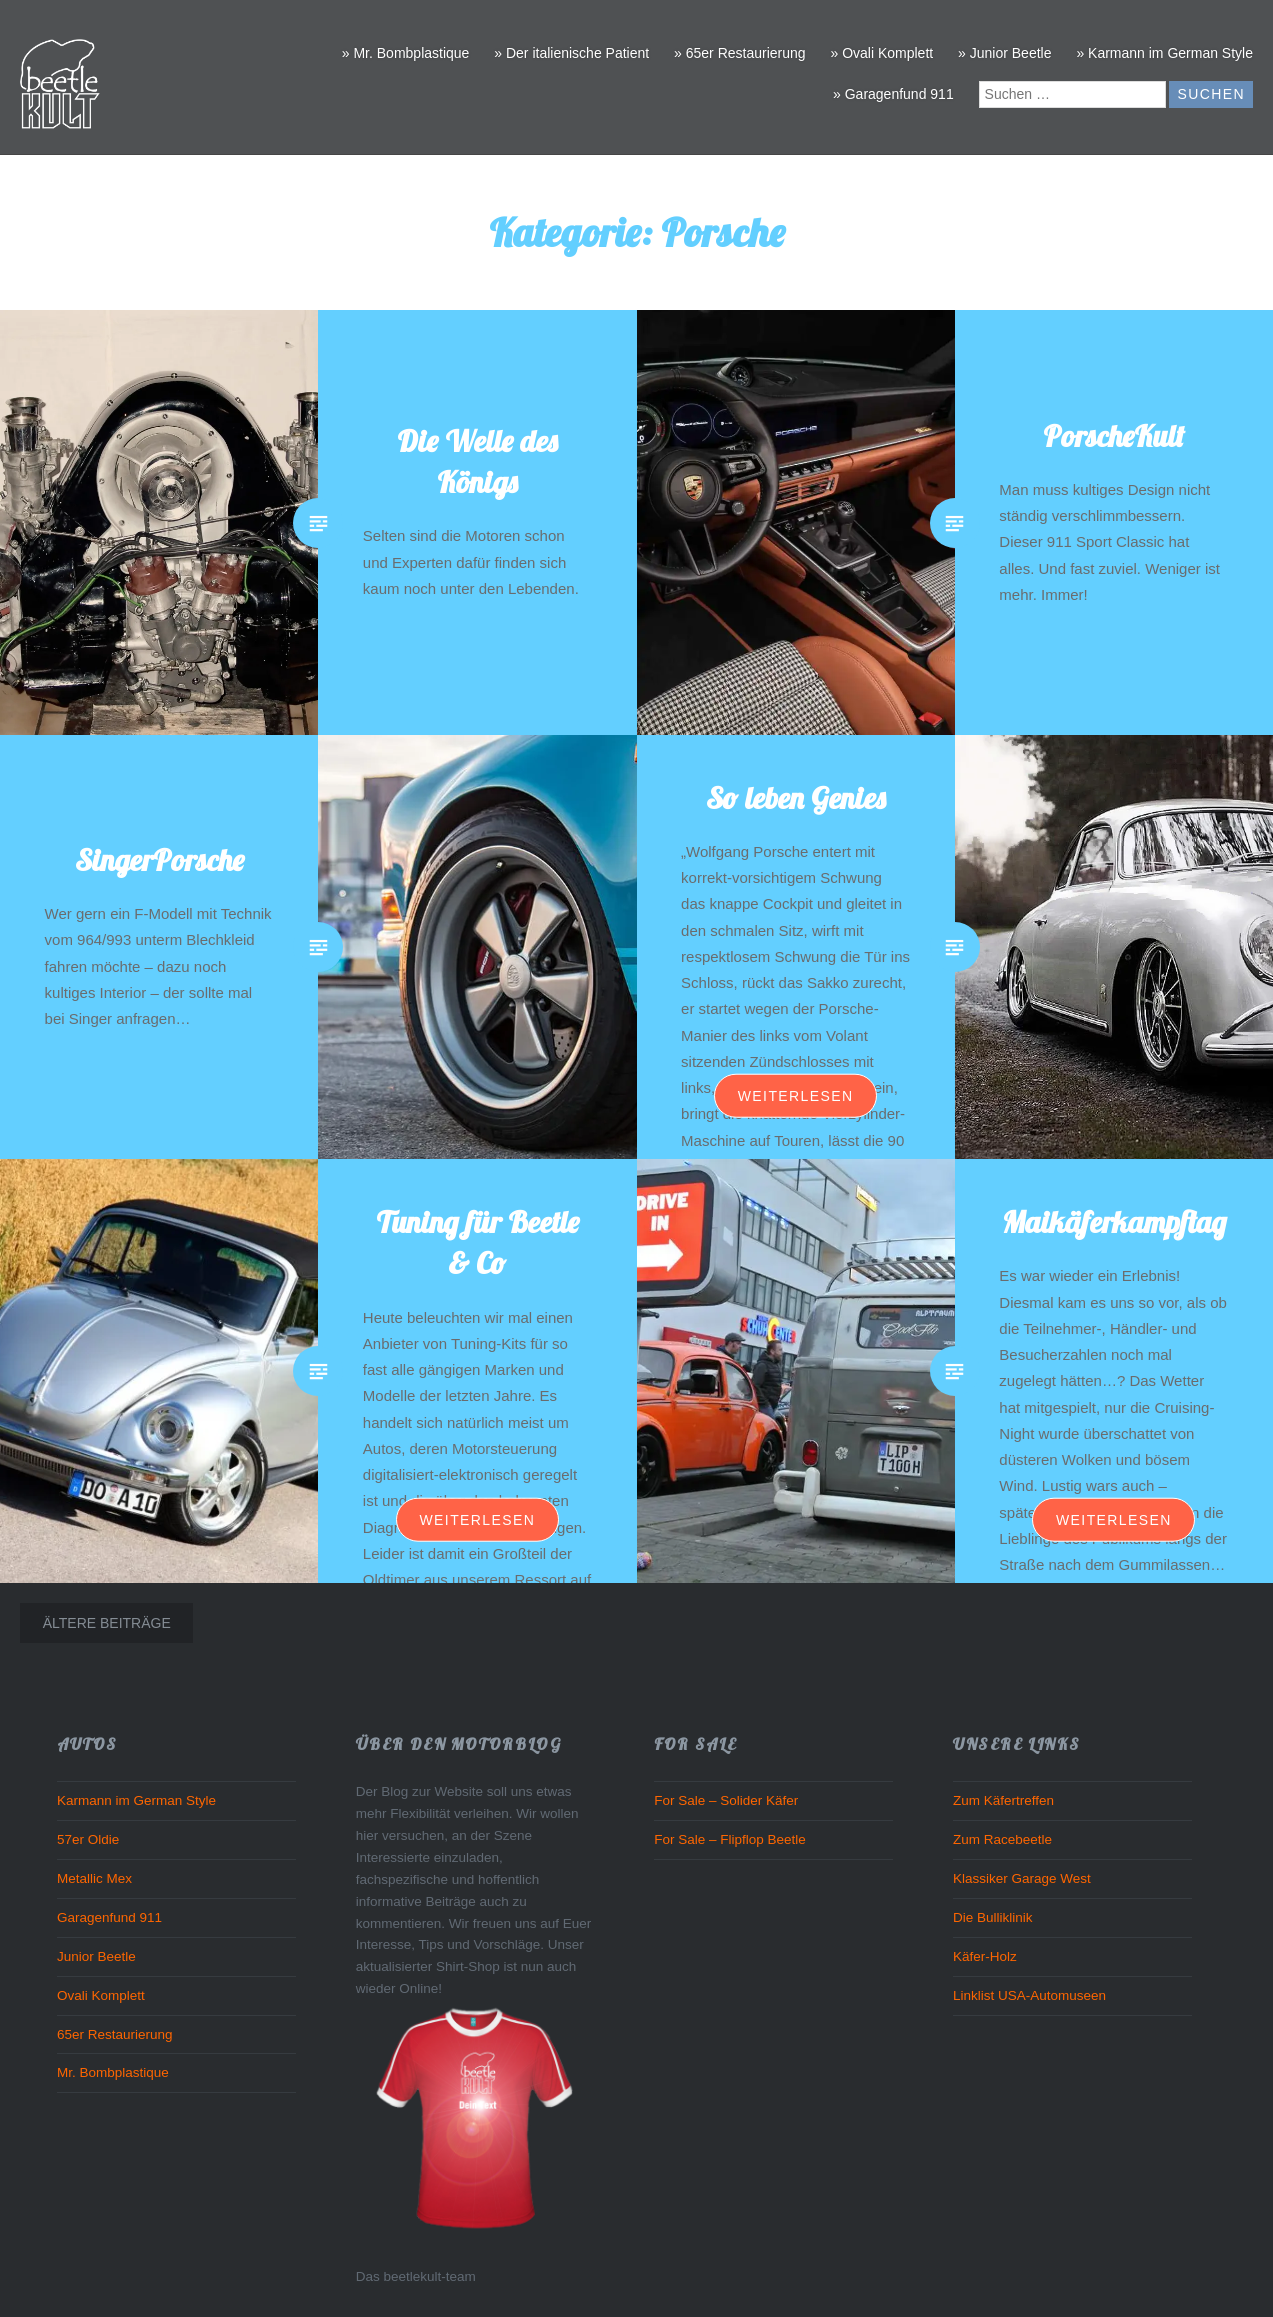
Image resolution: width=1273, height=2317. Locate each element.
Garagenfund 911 (109, 1917)
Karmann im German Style (136, 1800)
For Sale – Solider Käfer (726, 1800)
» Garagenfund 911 (893, 94)
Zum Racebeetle (1002, 1839)
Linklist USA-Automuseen (1029, 1995)
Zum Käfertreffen (1003, 1800)
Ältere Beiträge (107, 1623)
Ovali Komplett (101, 1995)
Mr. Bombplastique (113, 2072)
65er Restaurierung (115, 2034)
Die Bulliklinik (993, 1917)
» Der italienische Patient (571, 53)
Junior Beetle (96, 1956)
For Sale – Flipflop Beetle (730, 1839)
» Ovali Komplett (881, 53)
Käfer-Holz (985, 1956)
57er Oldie (88, 1839)
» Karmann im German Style (1164, 53)
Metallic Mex (94, 1878)
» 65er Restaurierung (740, 53)
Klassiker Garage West (1022, 1878)
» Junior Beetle (1004, 53)
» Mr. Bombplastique (406, 53)
